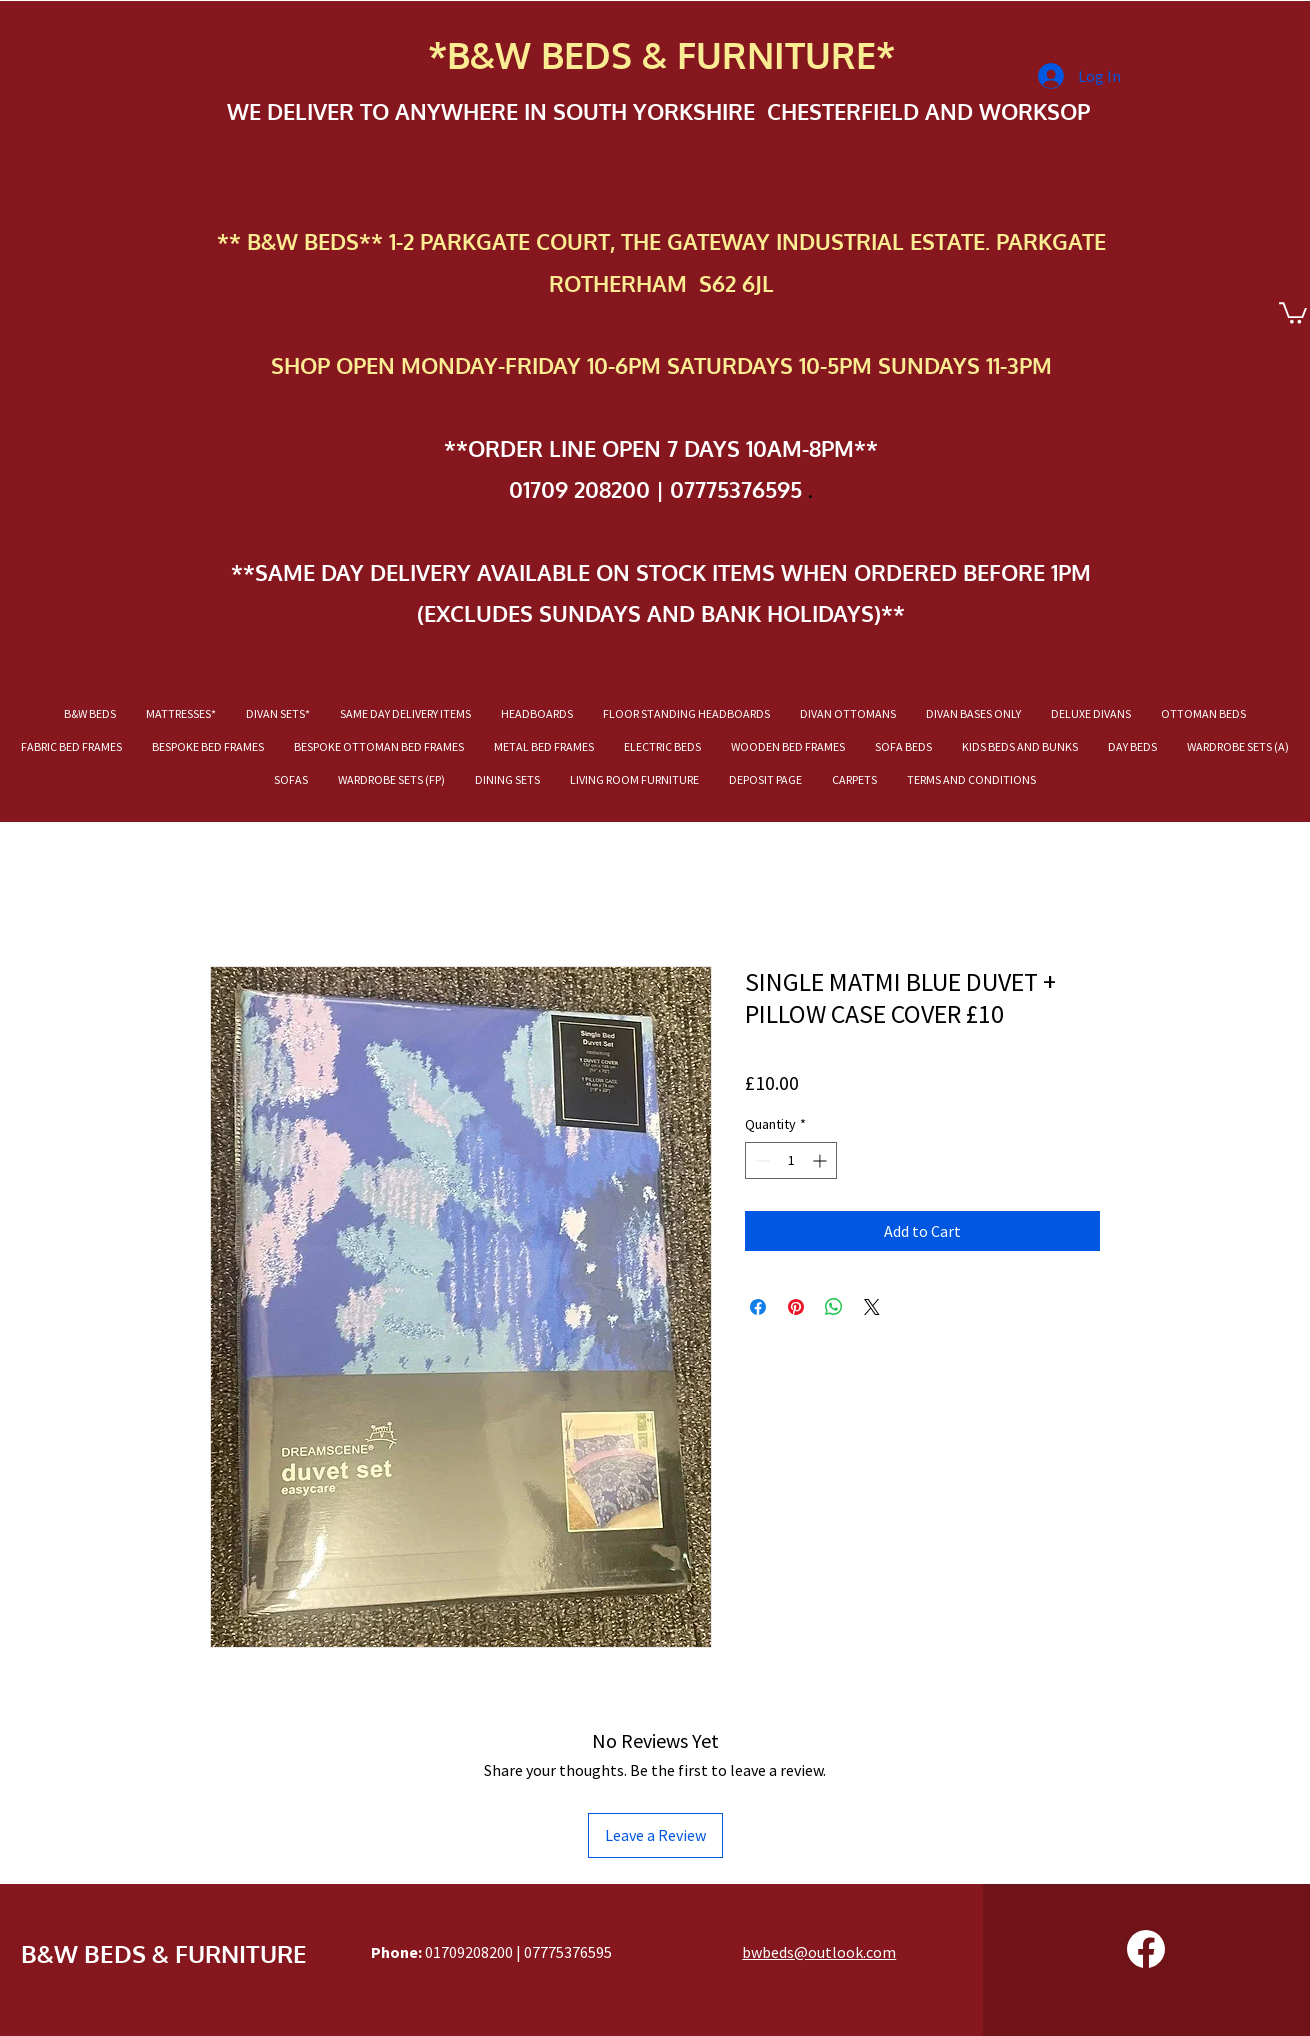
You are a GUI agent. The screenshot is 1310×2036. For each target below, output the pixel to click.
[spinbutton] (791, 1160)
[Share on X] (872, 1307)
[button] (1293, 312)
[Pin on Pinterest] (796, 1307)
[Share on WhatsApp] (834, 1307)
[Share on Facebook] (758, 1307)
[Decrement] (760, 1160)
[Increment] (821, 1160)
